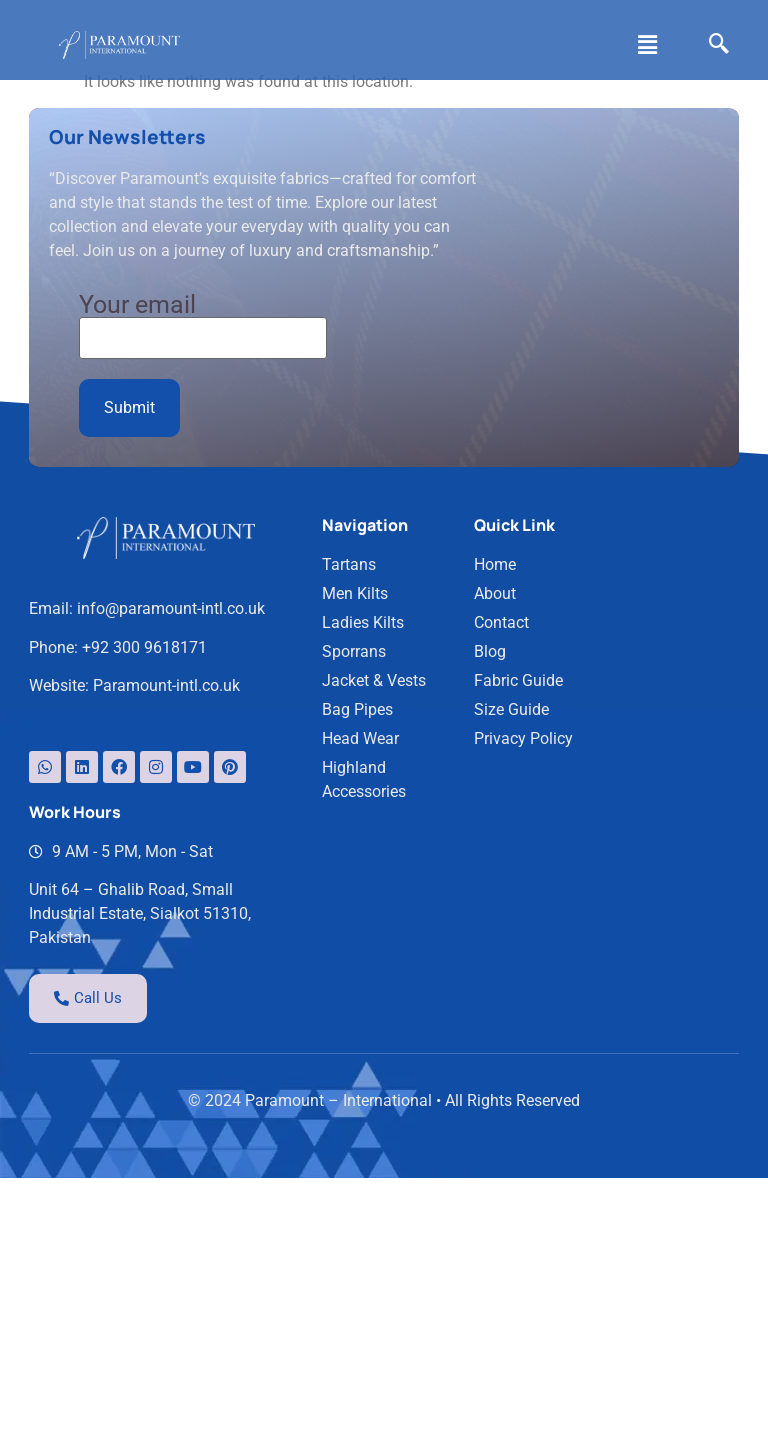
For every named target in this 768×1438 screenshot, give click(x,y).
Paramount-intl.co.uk (167, 541)
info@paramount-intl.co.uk (172, 464)
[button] (644, 45)
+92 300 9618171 (145, 502)
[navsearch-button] (716, 45)
